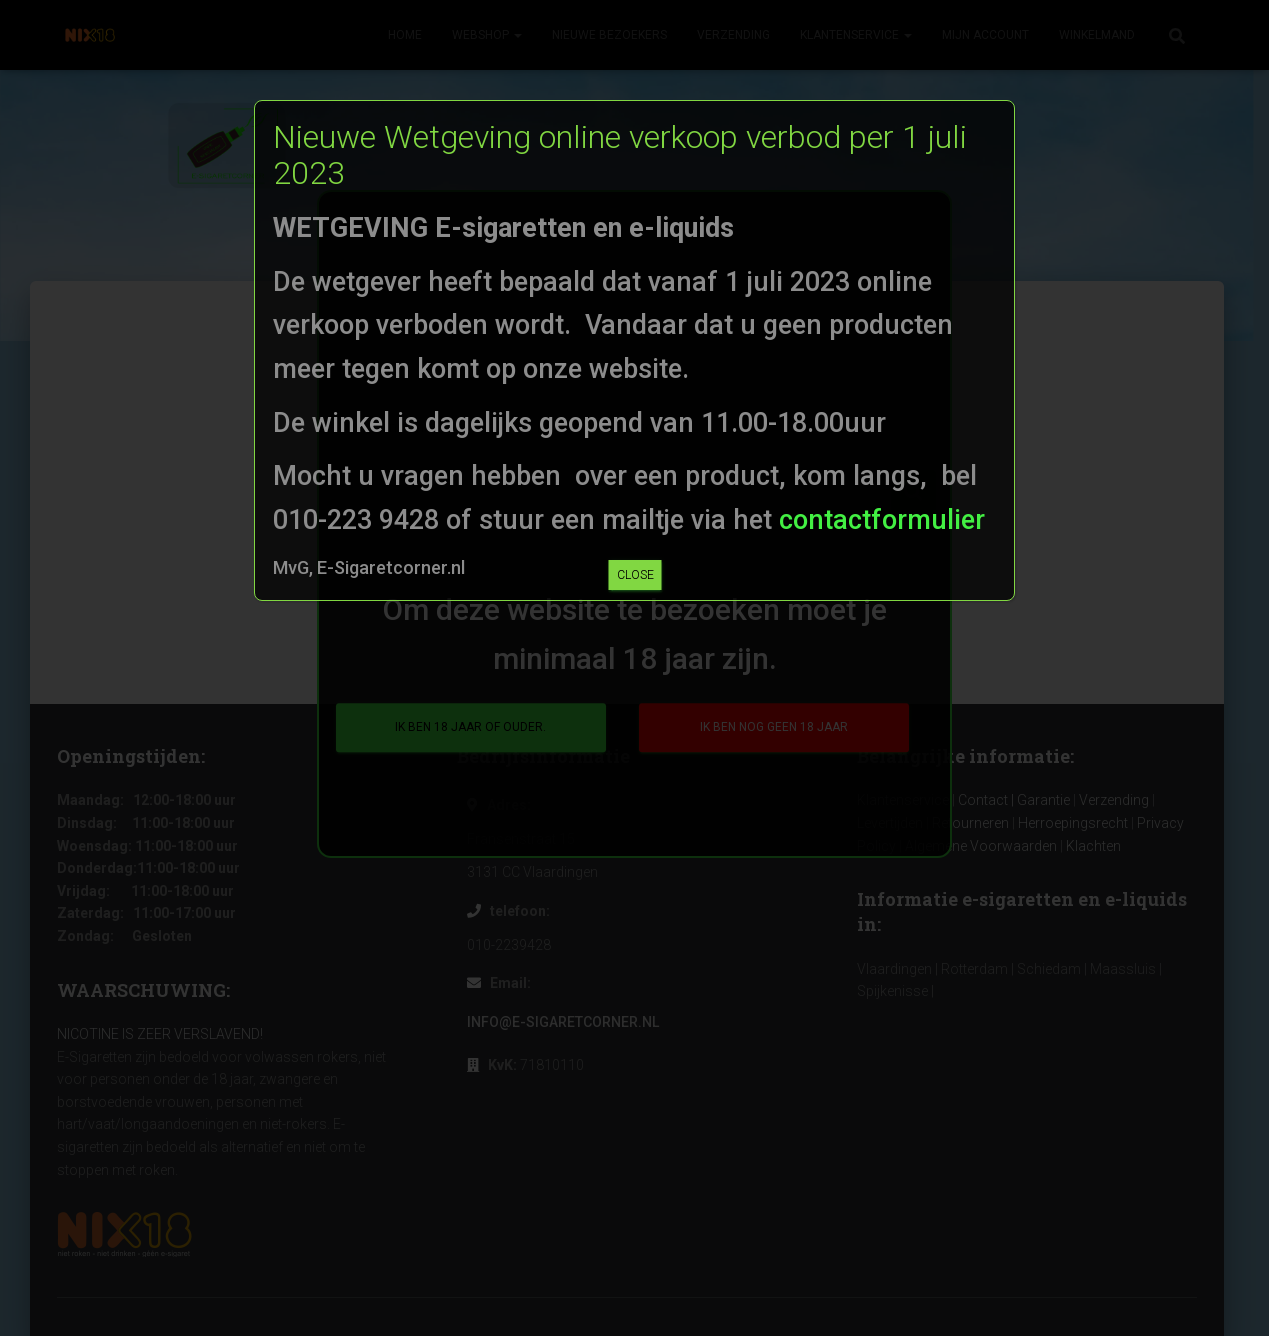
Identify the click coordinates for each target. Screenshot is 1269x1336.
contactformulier (878, 520)
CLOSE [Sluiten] (635, 575)
